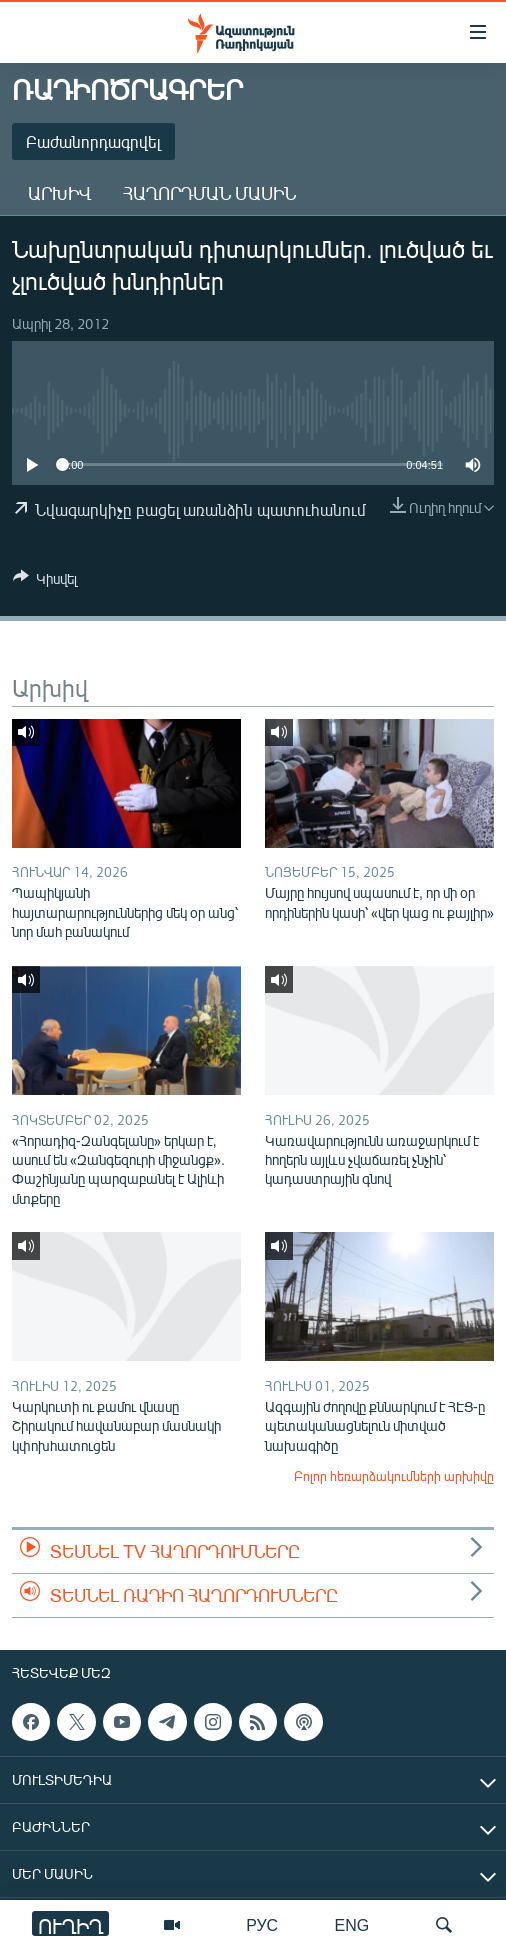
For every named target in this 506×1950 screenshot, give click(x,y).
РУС (262, 1924)
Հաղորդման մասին (209, 193)
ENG (352, 1924)
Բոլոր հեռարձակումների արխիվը (394, 1476)
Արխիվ (59, 193)
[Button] (45, 582)
